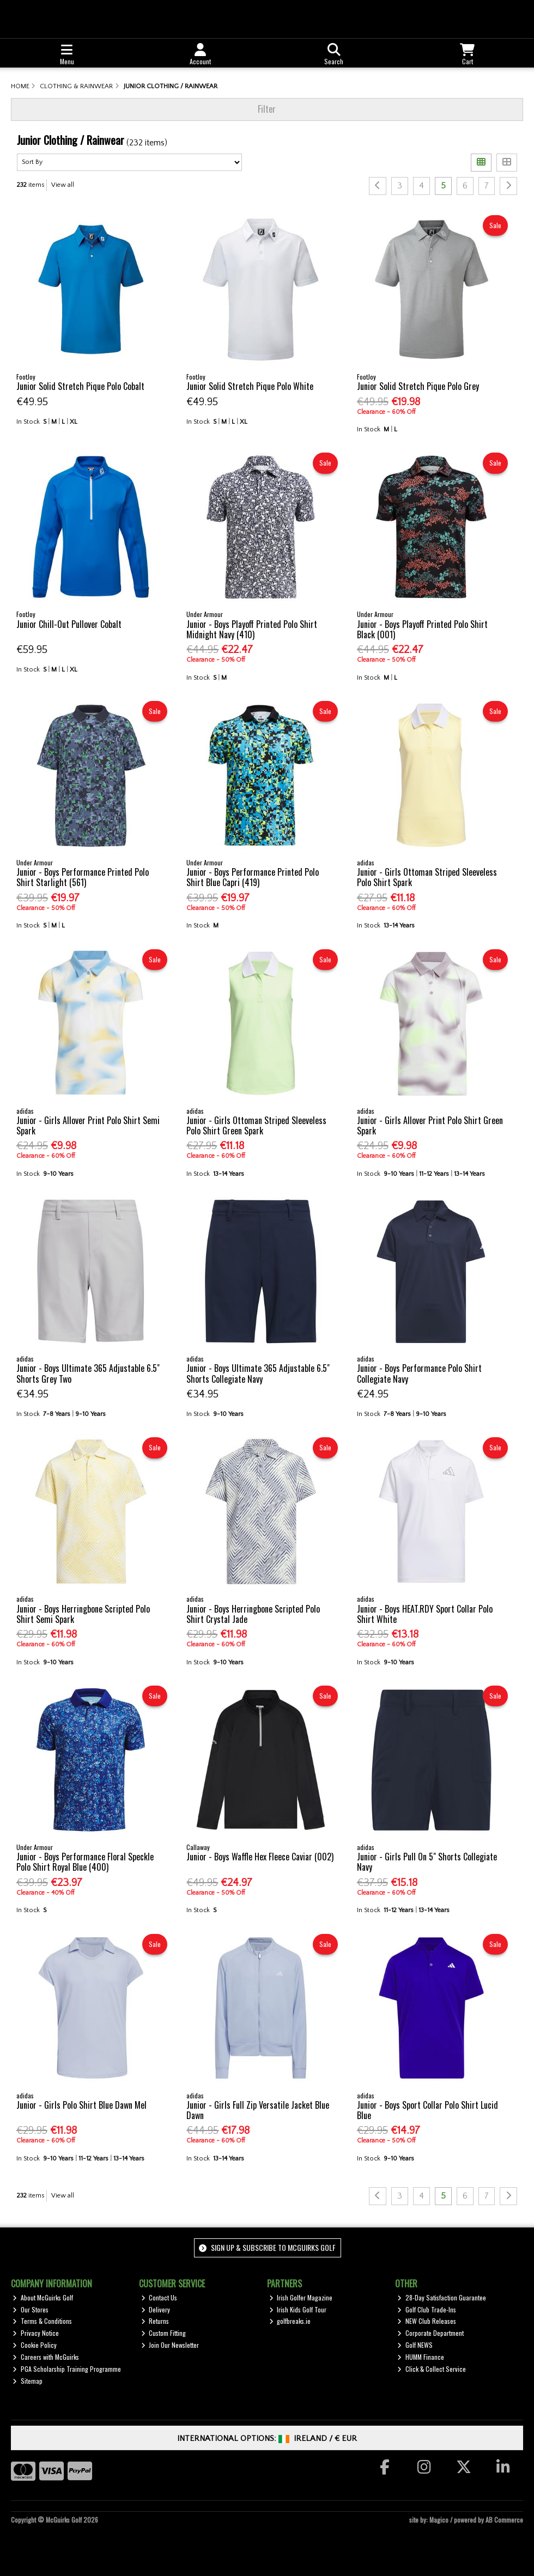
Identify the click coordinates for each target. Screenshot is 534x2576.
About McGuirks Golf (43, 2297)
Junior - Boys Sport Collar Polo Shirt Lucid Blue (427, 2110)
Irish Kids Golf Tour (298, 2309)
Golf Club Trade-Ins (426, 2309)
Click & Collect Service (431, 2368)
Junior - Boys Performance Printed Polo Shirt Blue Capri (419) (252, 877)
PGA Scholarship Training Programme (67, 2368)
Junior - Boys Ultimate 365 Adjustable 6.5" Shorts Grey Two (88, 1373)
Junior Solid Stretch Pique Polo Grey (418, 386)
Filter (267, 108)
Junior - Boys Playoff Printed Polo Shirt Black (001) (422, 629)
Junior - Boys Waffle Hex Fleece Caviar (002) (259, 1856)
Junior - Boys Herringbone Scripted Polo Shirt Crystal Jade (253, 1614)
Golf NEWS (415, 2344)
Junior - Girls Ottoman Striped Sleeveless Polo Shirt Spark (427, 877)
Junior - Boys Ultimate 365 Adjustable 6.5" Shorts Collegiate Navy (258, 1373)
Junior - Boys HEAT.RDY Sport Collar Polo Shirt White (425, 1614)
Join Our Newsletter (170, 2344)
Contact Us (159, 2297)
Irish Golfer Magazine (301, 2297)
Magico (438, 2519)
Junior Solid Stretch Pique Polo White (249, 386)
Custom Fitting (163, 2332)
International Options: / (267, 2438)
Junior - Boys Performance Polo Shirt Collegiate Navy (419, 1373)
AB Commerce (504, 2519)
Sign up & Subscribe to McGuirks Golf (267, 2247)
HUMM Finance (420, 2356)
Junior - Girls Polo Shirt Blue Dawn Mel (81, 2104)
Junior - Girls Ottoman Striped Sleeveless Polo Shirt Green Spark (256, 1125)
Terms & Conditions (42, 2320)
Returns (155, 2320)
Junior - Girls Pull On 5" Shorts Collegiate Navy (427, 1861)
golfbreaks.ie (290, 2320)
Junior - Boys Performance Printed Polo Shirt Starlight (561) (82, 877)
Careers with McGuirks (46, 2356)
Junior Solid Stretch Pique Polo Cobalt (80, 386)
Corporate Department (430, 2332)
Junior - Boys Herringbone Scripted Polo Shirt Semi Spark (83, 1614)
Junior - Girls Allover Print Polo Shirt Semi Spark (88, 1125)
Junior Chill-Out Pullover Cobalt (69, 624)
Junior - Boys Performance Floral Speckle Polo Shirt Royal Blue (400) (85, 1861)
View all (62, 184)
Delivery (156, 2309)
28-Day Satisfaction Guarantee (441, 2297)
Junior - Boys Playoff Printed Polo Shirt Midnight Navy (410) (251, 629)
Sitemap (28, 2380)
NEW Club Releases (426, 2320)
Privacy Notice (36, 2332)
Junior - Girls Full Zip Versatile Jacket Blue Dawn (257, 2110)
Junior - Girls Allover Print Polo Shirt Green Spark (430, 1125)
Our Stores (30, 2309)
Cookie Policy (35, 2344)
